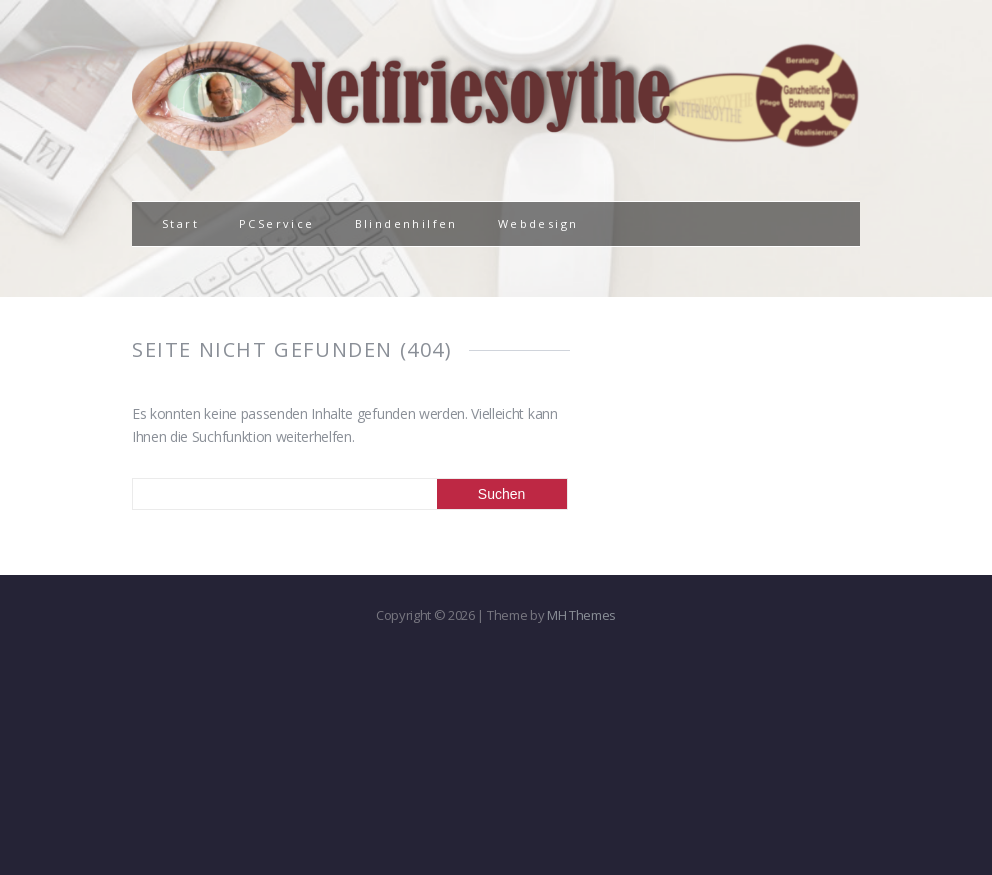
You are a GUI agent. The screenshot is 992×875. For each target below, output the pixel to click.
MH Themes (581, 615)
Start (180, 223)
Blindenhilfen (406, 223)
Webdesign (538, 223)
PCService (277, 223)
